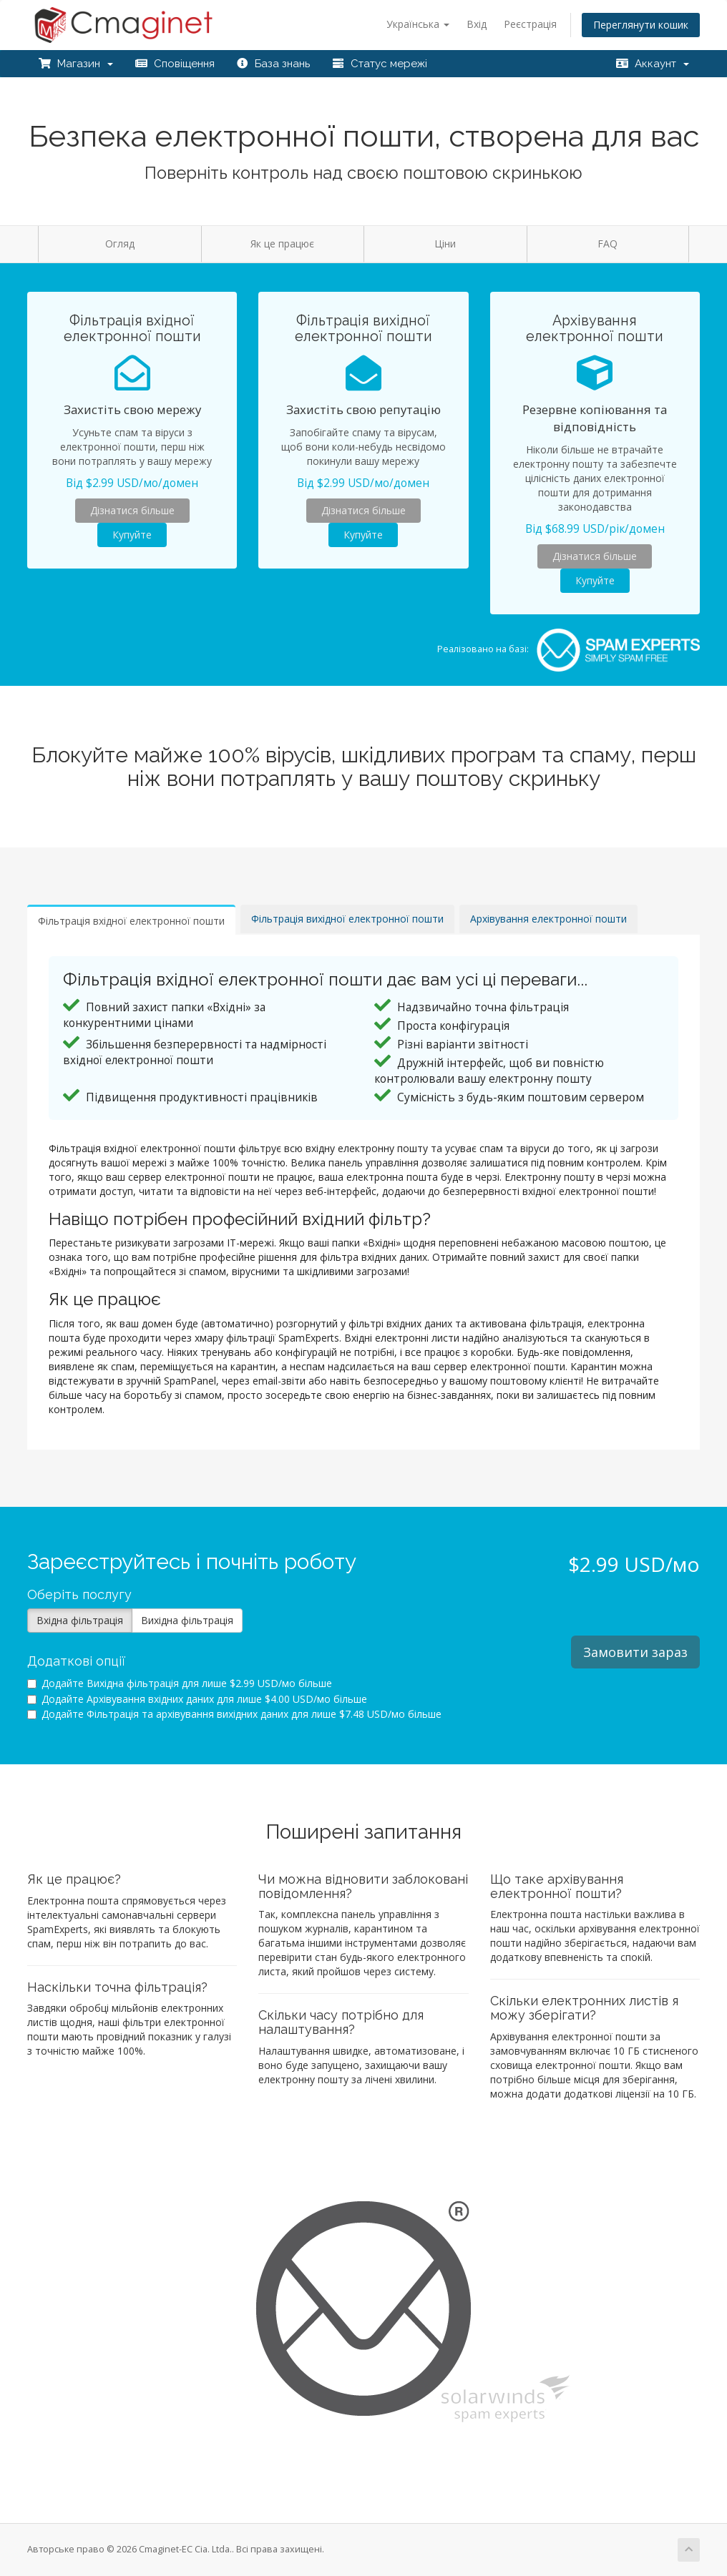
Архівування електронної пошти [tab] (548, 918)
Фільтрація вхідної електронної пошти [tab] (131, 921)
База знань (273, 63)
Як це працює (282, 243)
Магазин (75, 63)
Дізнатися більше (132, 510)
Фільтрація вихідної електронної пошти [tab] (347, 918)
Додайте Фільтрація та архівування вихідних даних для (234, 1714)
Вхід (477, 24)
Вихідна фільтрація (187, 1620)
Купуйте (132, 534)
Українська (417, 24)
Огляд (120, 243)
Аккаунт (652, 63)
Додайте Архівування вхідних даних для (197, 1699)
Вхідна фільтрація (79, 1620)
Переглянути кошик (640, 24)
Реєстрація (530, 24)
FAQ (607, 243)
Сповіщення (175, 63)
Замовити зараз (635, 1652)
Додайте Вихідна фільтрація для (179, 1683)
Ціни (445, 243)
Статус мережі (379, 63)
